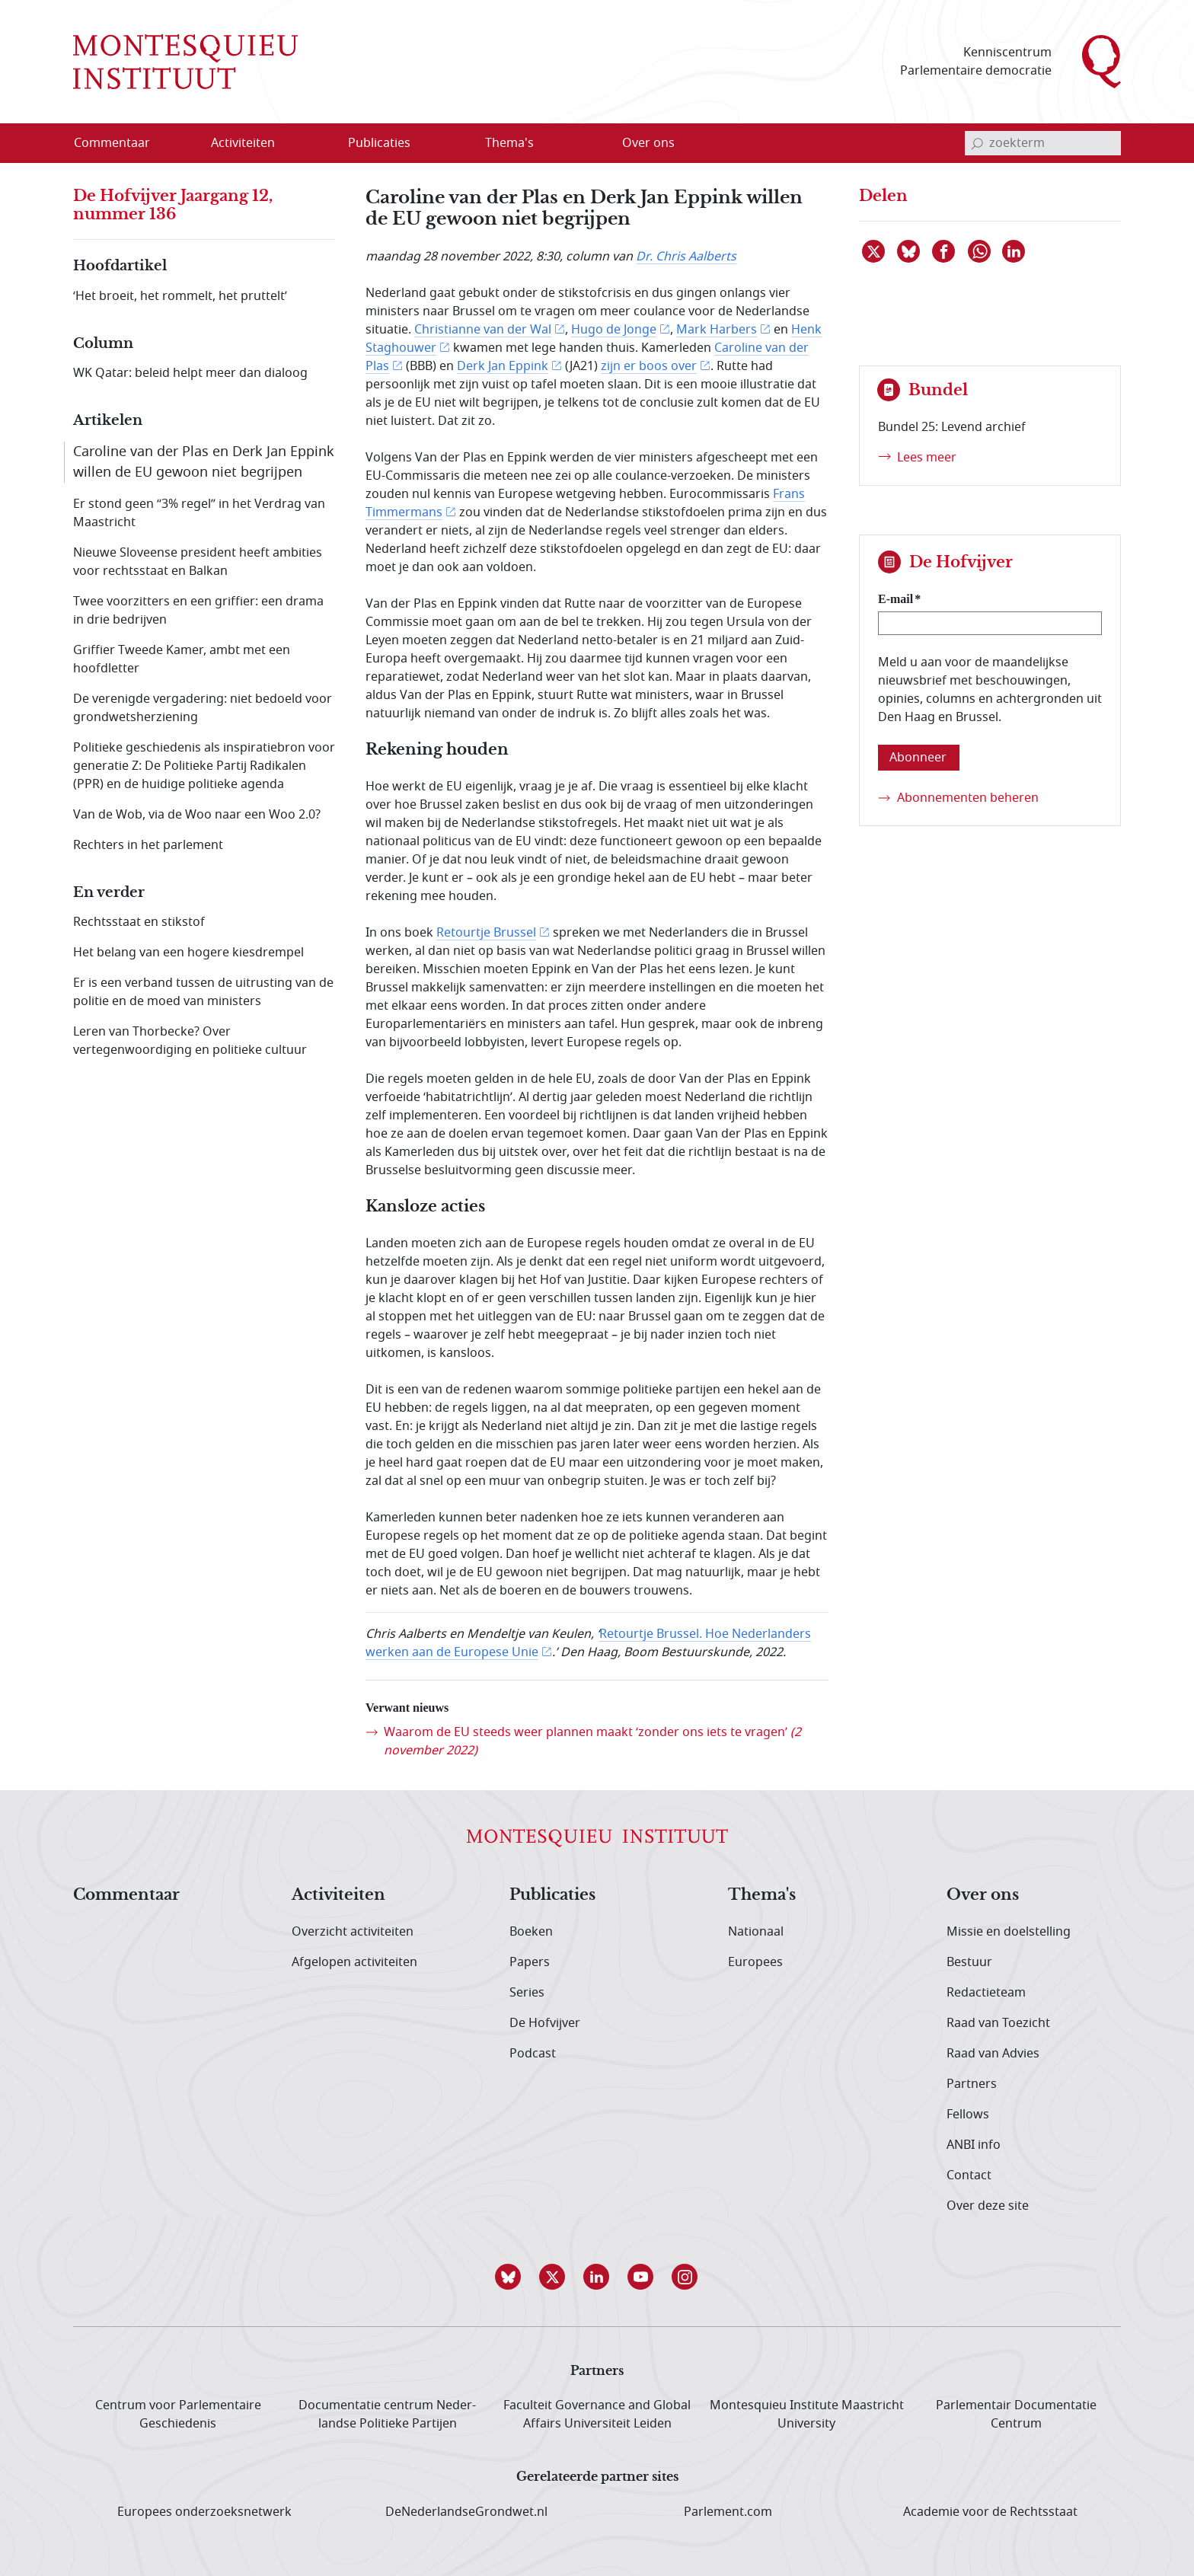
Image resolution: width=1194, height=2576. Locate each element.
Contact (969, 2175)
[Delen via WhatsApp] (980, 251)
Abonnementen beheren (968, 798)
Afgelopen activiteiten (354, 1962)
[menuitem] (121, 143)
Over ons (983, 1895)
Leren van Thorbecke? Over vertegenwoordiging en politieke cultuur (190, 1041)
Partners (972, 2084)
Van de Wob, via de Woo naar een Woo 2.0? (197, 815)
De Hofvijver (544, 2023)
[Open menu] (316, 143)
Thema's (762, 1895)
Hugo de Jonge (613, 330)
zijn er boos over (649, 366)
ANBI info (974, 2145)
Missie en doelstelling (1009, 1932)
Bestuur (969, 1962)
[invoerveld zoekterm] (1043, 143)
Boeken (531, 1932)
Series (526, 1993)
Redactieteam (986, 1993)
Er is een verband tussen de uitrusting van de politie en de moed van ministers (203, 992)
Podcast (532, 2054)
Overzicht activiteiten (352, 1932)
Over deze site (988, 2206)
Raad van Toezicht (998, 2023)
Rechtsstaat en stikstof (139, 922)
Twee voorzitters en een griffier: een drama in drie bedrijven (198, 610)
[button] (509, 2277)
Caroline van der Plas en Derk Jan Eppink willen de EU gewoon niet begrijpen (203, 462)
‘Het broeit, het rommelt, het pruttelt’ (180, 296)
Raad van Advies (993, 2054)
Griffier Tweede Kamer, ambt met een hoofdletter (181, 659)
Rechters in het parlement (148, 845)
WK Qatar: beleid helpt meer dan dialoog (190, 373)
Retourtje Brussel (486, 933)
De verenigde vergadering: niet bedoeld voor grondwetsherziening (202, 708)
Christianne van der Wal (482, 330)
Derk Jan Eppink (502, 366)
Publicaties (552, 1895)
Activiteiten (338, 1895)
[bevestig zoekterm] (977, 143)
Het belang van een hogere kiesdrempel (188, 952)
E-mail (895, 598)
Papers (529, 1962)
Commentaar (126, 1895)
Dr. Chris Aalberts (686, 256)
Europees (755, 1962)
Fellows (968, 2114)
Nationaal (756, 1932)
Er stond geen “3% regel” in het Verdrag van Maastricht (199, 513)
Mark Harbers (716, 330)
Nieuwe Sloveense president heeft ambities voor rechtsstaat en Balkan (197, 562)
